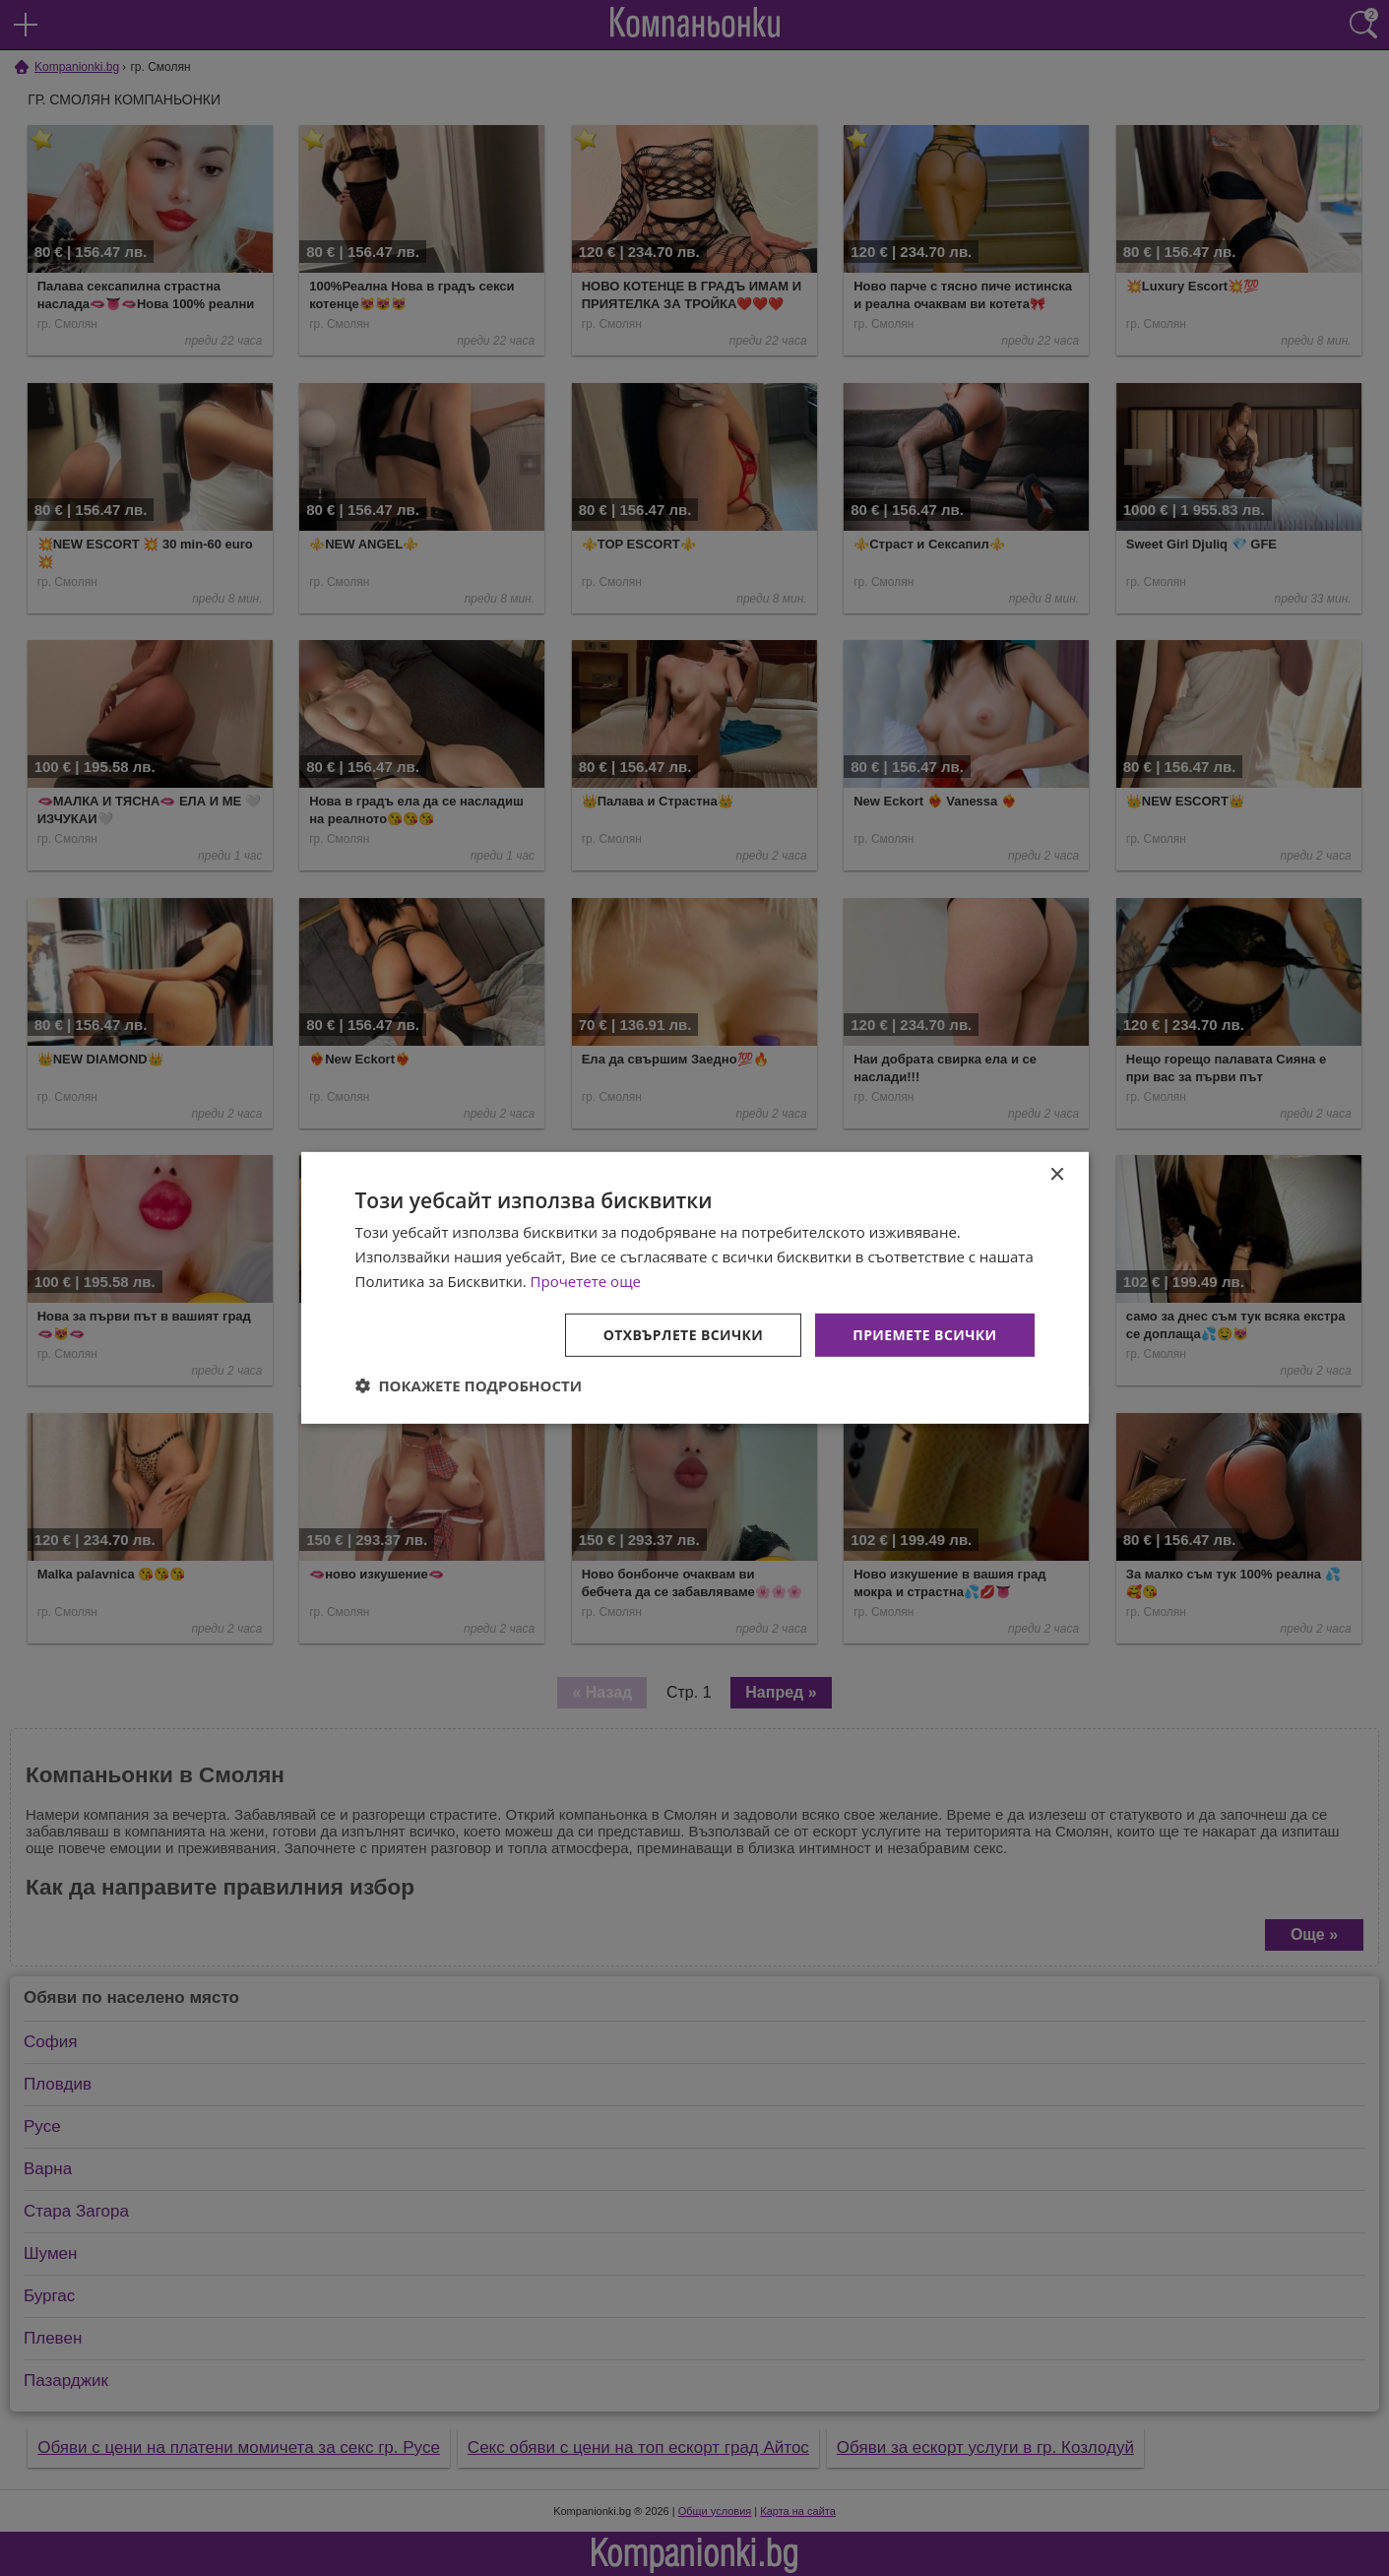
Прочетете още (586, 1281)
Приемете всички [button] (924, 1333)
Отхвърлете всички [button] (683, 1333)
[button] (469, 1385)
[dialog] (695, 1288)
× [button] (1056, 1175)
